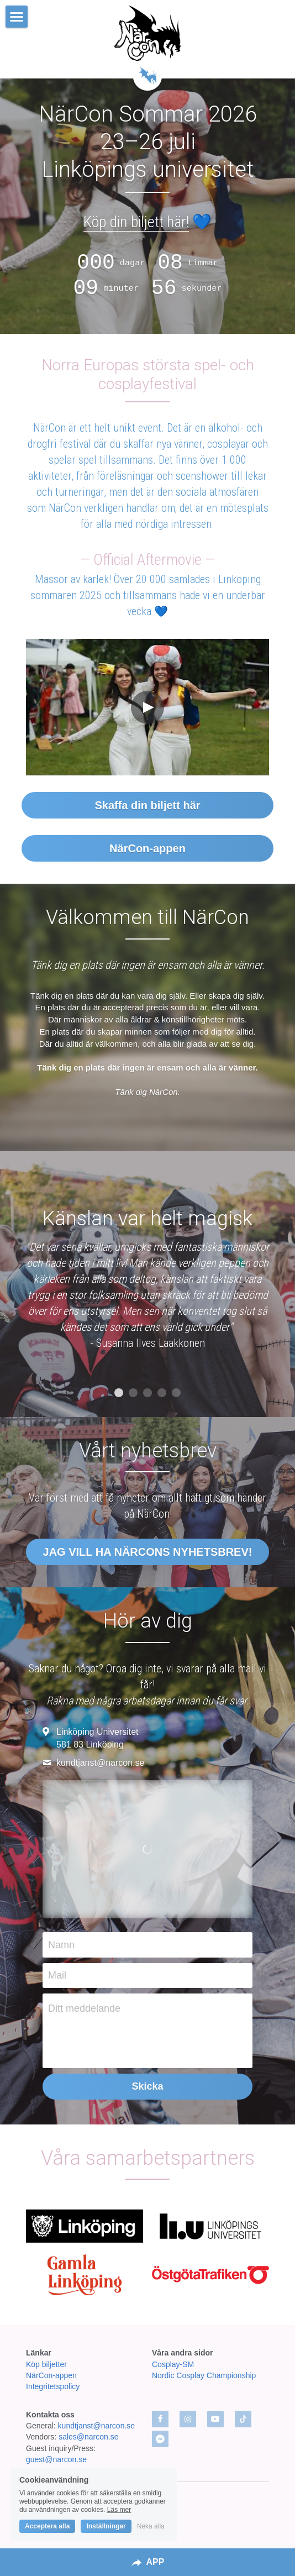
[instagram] (188, 2419)
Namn (61, 1944)
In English (147, 2504)
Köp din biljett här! (136, 222)
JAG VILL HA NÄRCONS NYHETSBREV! (147, 1552)
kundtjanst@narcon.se (96, 2425)
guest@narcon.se (57, 2459)
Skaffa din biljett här (147, 805)
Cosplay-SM (173, 2364)
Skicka (147, 2086)
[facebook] (160, 2419)
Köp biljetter (46, 2364)
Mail (57, 1975)
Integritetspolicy (53, 2386)
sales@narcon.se (88, 2436)
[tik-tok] (243, 2419)
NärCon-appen (147, 848)
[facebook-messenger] (160, 2439)
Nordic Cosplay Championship (204, 2375)
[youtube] (215, 2419)
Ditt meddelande (84, 2008)
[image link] (147, 33)
